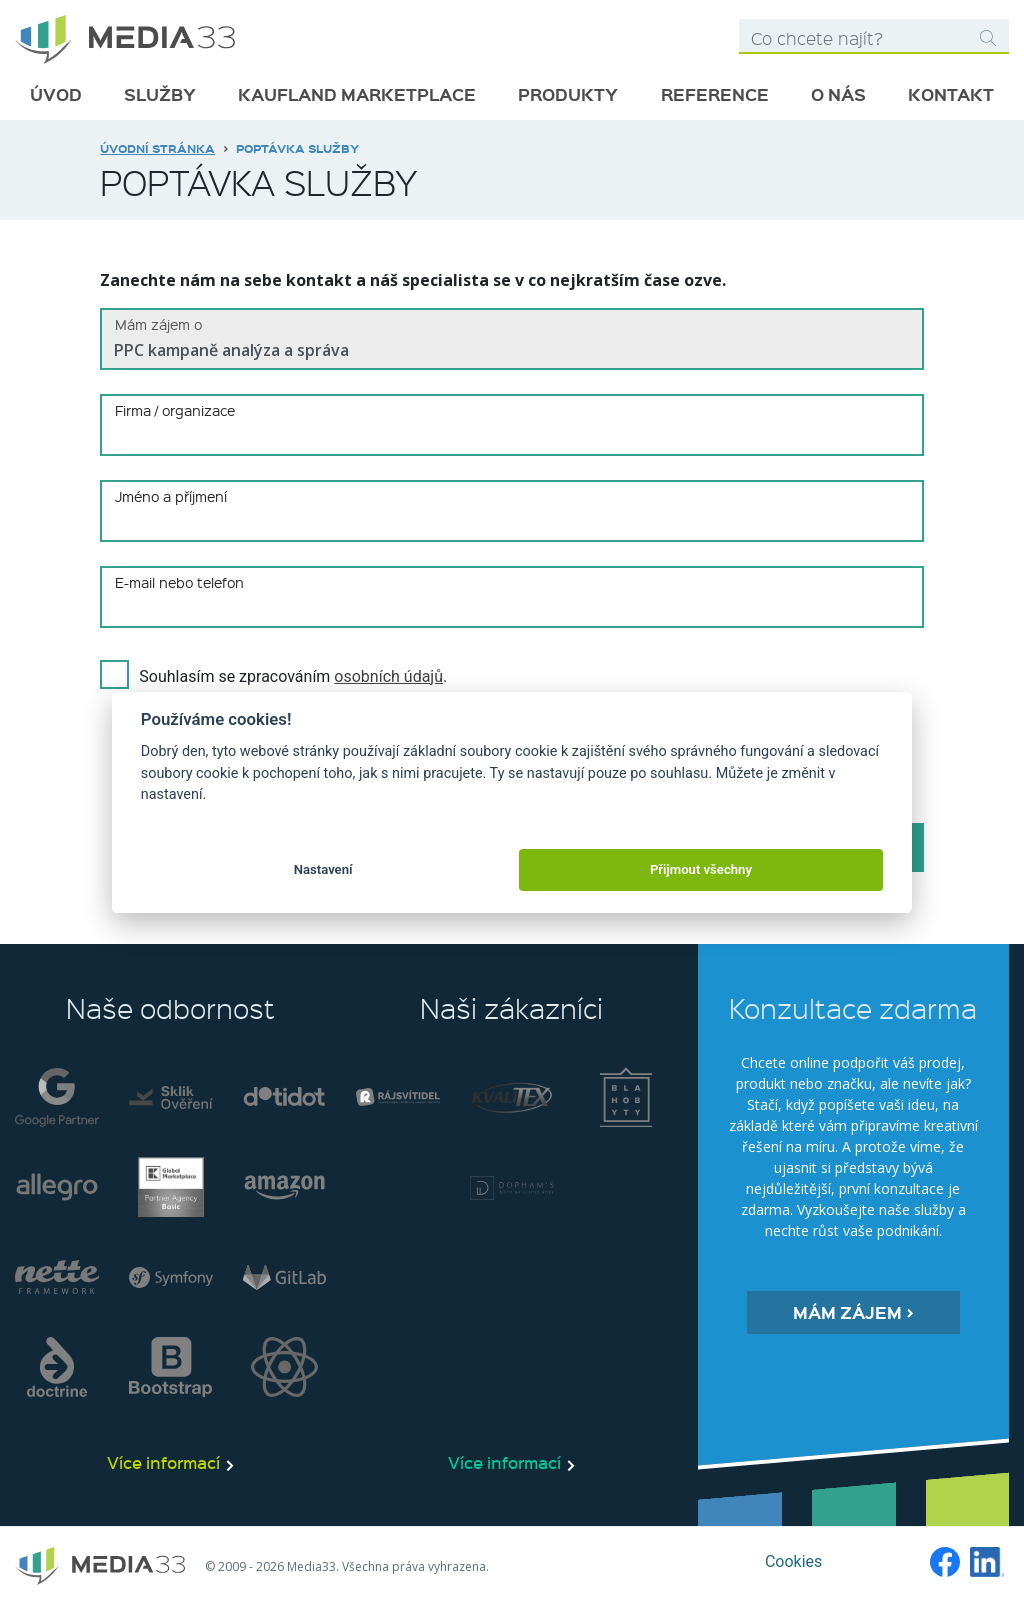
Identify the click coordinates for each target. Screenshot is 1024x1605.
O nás (838, 94)
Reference (715, 94)
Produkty (568, 94)
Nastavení (323, 869)
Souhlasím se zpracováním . (293, 676)
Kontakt (951, 94)
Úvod (56, 94)
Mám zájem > (853, 1312)
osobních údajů (388, 676)
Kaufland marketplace (357, 94)
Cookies (793, 1561)
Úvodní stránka (157, 148)
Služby (160, 94)
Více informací (163, 1462)
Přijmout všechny (701, 869)
